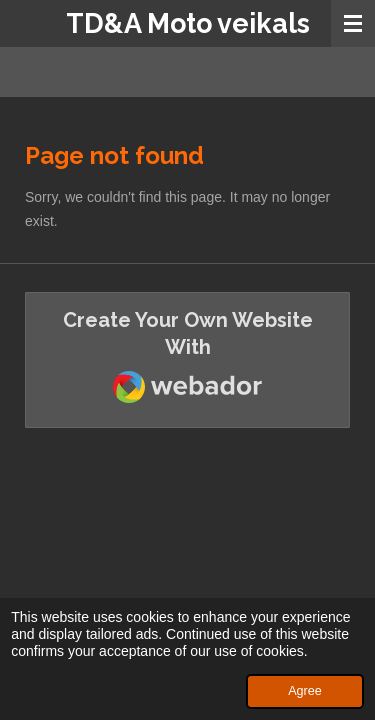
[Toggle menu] (353, 23)
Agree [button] (305, 691)
